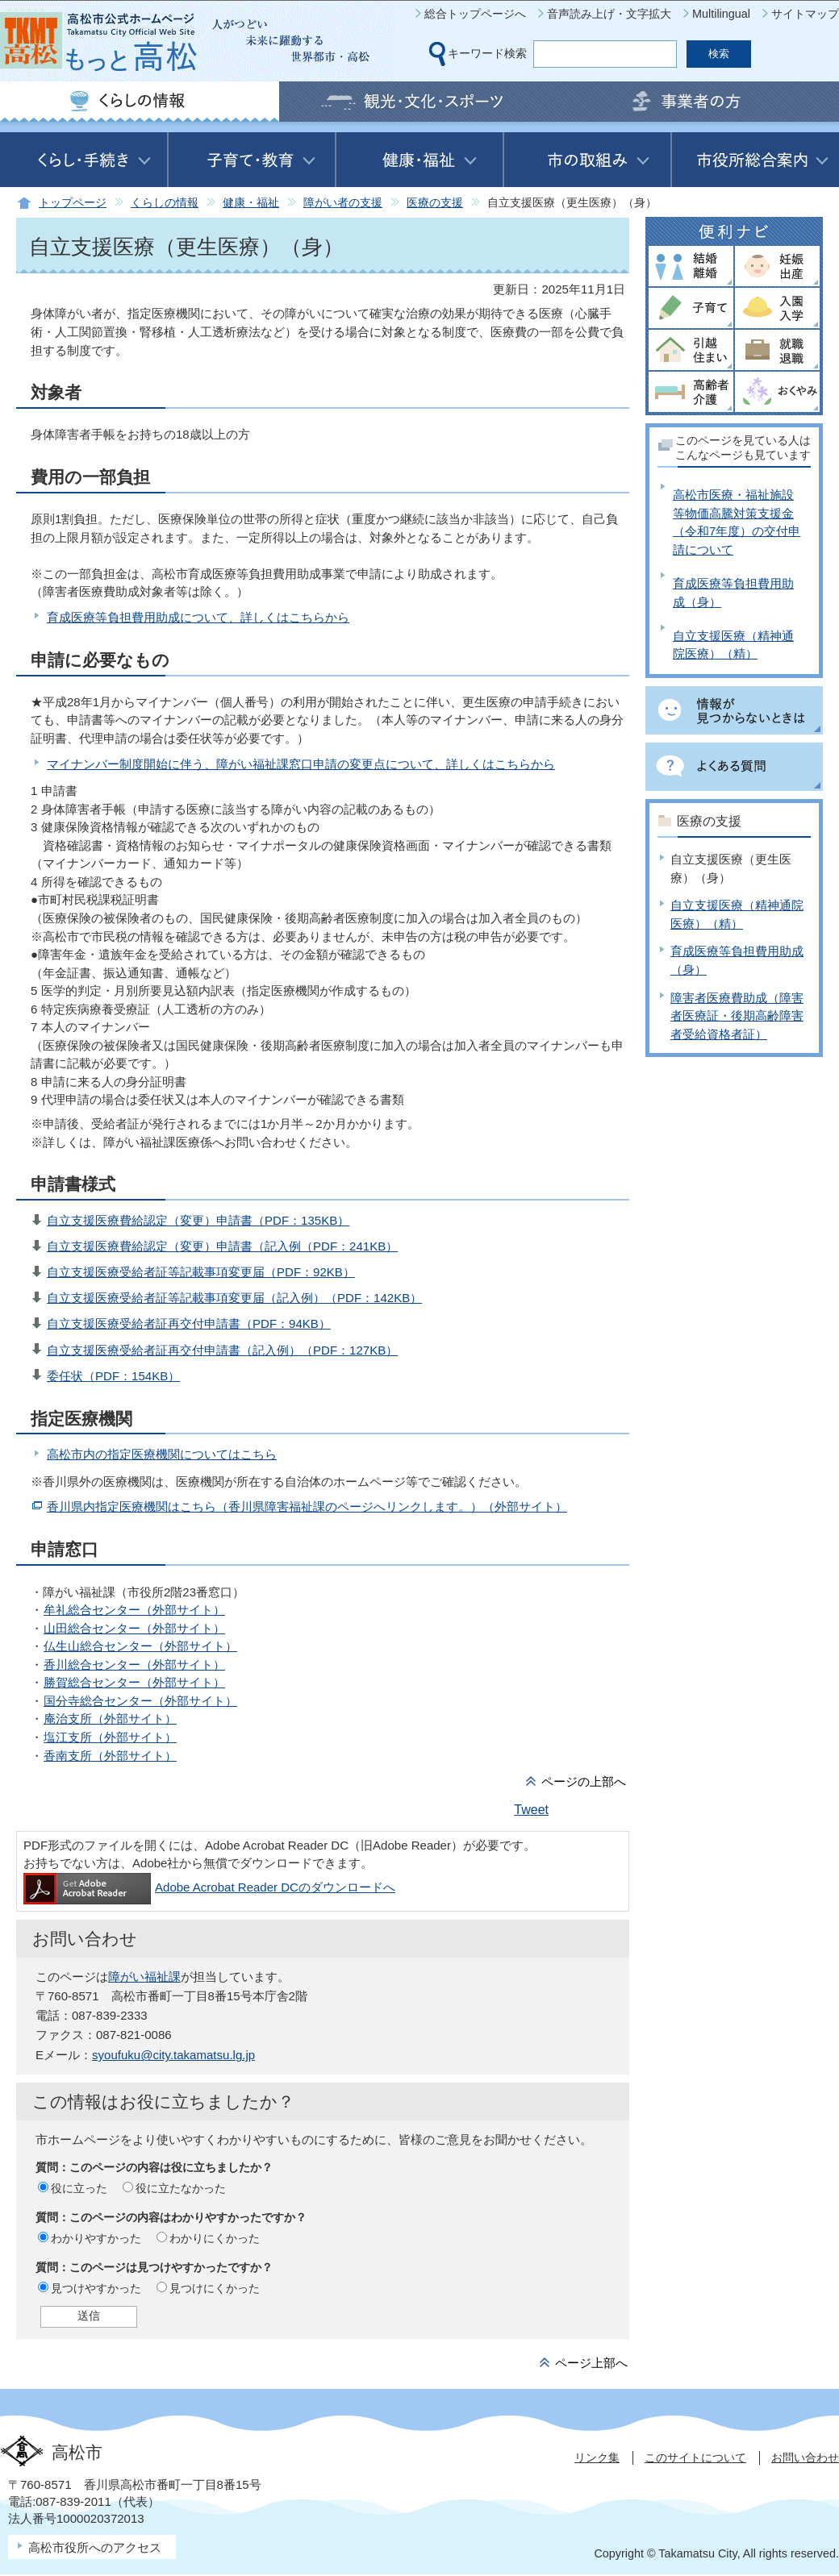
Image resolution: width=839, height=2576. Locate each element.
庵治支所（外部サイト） (110, 1718)
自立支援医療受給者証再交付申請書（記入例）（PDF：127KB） (222, 1350)
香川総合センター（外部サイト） (134, 1664)
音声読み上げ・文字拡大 (609, 13)
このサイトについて (695, 2457)
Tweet (531, 1810)
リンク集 (597, 2457)
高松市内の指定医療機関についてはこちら (162, 1454)
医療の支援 (435, 203)
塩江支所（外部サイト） (110, 1737)
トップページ (72, 203)
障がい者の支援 (342, 203)
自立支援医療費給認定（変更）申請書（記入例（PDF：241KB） (222, 1246)
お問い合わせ (805, 2457)
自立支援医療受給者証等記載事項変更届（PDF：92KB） (201, 1272)
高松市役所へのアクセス (94, 2547)
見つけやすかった (96, 2288)
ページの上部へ (583, 1781)
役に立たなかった (181, 2188)
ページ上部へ (591, 2363)
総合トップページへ (475, 13)
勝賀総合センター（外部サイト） (134, 1682)
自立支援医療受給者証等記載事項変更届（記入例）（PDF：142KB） (234, 1298)
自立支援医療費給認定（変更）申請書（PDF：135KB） (198, 1220)
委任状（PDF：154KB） (113, 1376)
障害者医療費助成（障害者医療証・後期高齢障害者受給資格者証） (737, 1016)
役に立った (79, 2188)
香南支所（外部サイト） (110, 1755)
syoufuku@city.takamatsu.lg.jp (173, 2055)
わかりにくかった (214, 2238)
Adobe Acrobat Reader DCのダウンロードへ (209, 1887)
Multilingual (721, 13)
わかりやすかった (96, 2238)
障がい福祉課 (144, 1976)
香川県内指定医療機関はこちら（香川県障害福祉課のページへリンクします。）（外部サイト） (307, 1506)
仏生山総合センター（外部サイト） (140, 1646)
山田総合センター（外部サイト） (134, 1628)
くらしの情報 (164, 203)
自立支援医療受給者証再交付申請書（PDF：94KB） (189, 1323)
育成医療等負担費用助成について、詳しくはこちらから (198, 617)
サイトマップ (805, 13)
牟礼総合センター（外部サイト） (134, 1610)
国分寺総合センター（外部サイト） (140, 1701)
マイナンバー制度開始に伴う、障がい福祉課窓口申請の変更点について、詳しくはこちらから (301, 764)
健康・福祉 (251, 203)
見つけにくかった (214, 2288)
